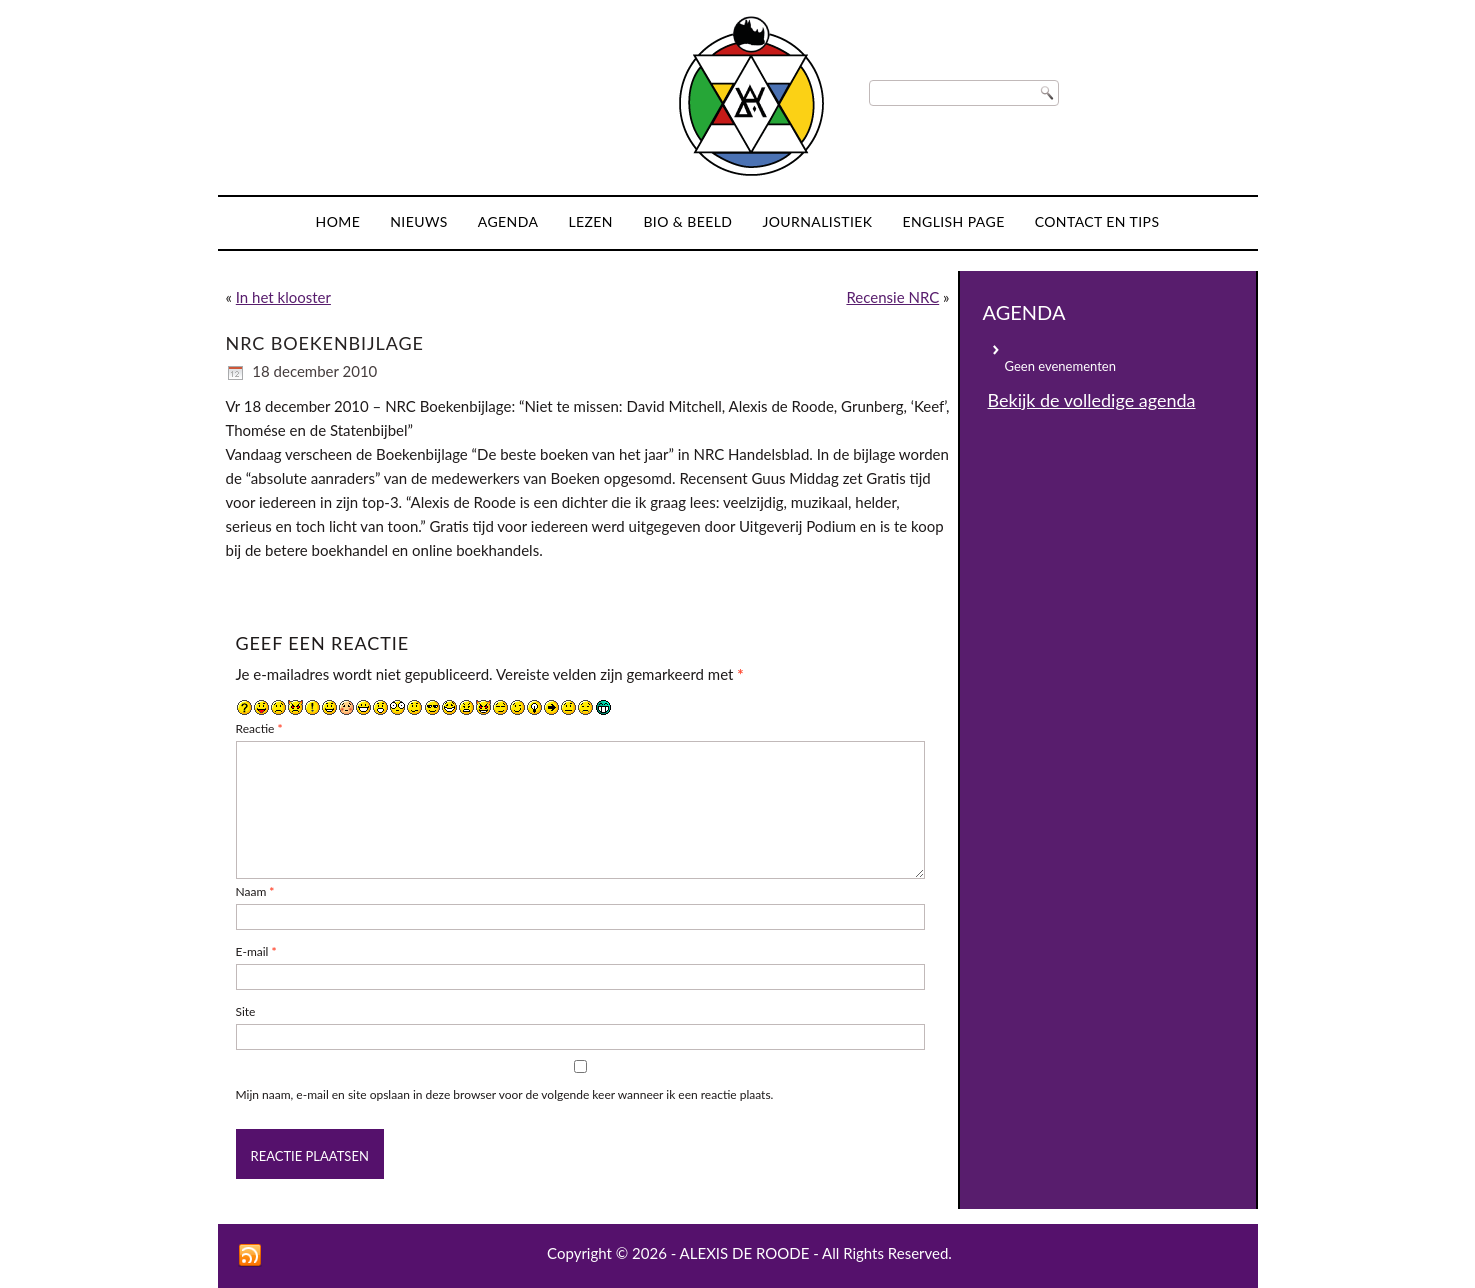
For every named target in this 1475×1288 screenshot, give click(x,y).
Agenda (508, 221)
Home (338, 221)
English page (953, 221)
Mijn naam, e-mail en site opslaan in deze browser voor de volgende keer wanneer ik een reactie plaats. (505, 1094)
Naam (255, 891)
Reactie (259, 728)
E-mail (256, 951)
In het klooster (283, 297)
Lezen (590, 221)
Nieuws (419, 221)
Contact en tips (1097, 221)
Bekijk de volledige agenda (1092, 400)
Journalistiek (817, 221)
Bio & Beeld (687, 221)
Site (246, 1011)
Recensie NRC (892, 297)
